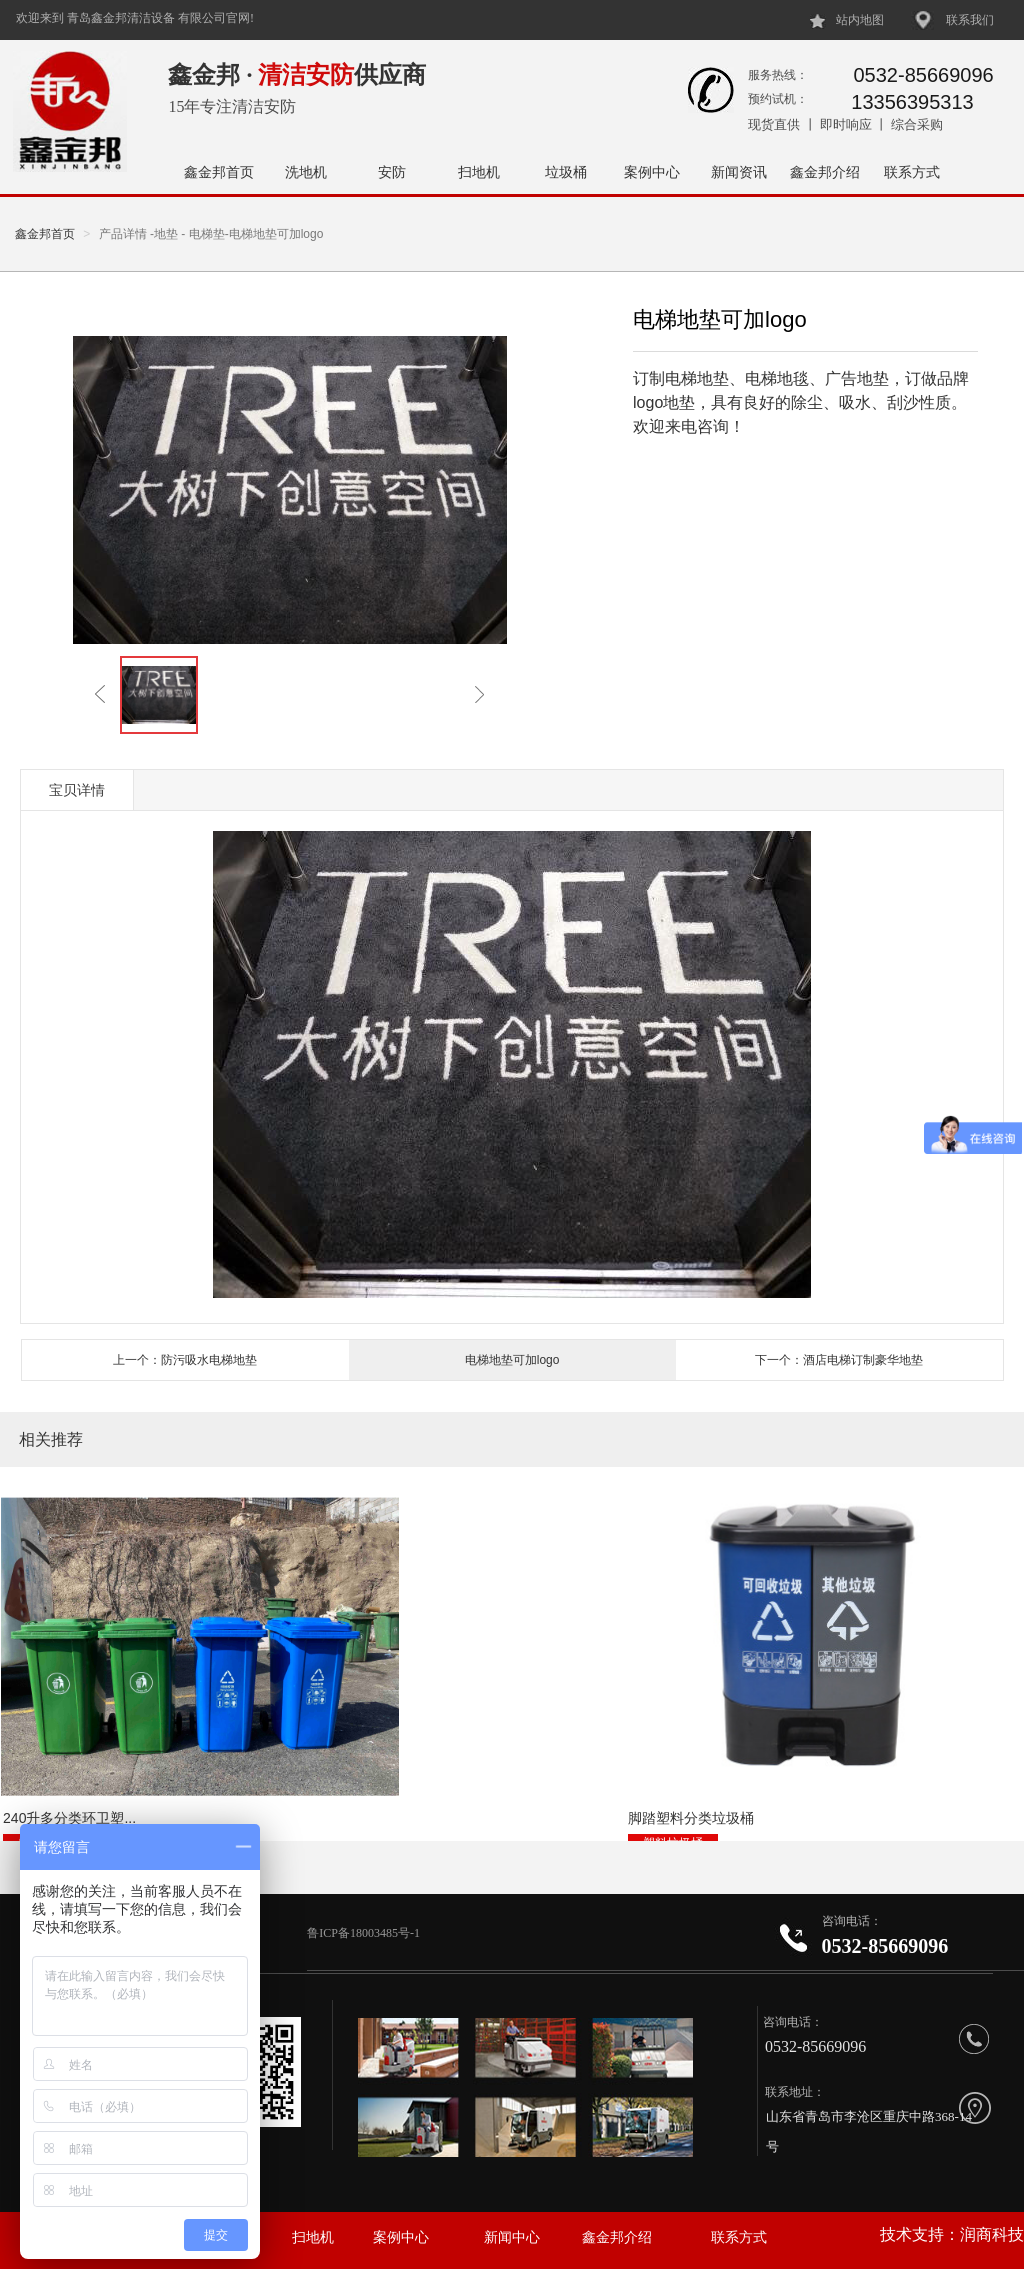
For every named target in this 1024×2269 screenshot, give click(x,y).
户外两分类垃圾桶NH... (762, 1772)
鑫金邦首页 (219, 172)
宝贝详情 (77, 790)
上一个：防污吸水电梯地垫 (185, 1360)
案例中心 (652, 172)
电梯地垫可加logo (512, 1360)
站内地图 (860, 20)
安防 (392, 172)
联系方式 (912, 172)
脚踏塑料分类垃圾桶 (408, 1772)
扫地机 (479, 172)
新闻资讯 (739, 172)
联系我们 (970, 20)
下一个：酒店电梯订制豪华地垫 (839, 1360)
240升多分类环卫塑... (67, 1772)
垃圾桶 (566, 172)
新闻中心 (512, 2237)
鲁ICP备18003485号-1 (365, 1933)
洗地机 (306, 172)
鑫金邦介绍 (825, 172)
